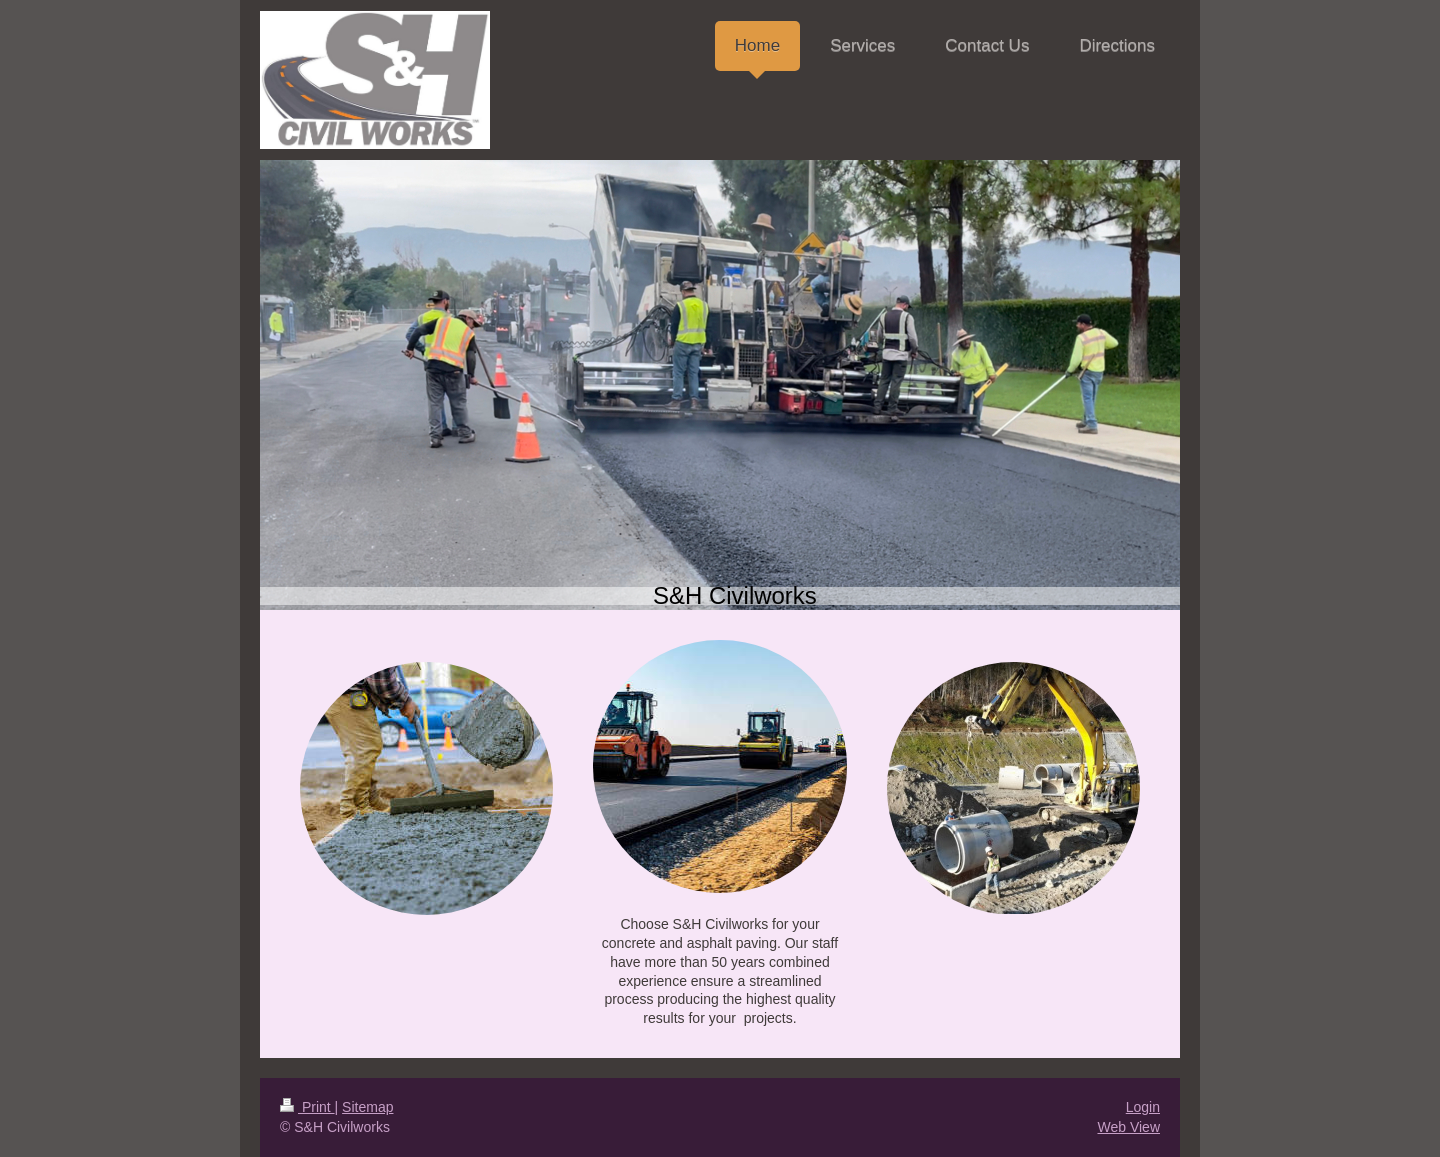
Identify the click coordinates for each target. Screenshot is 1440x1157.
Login (1143, 1107)
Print (307, 1107)
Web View (1128, 1127)
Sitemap (367, 1107)
